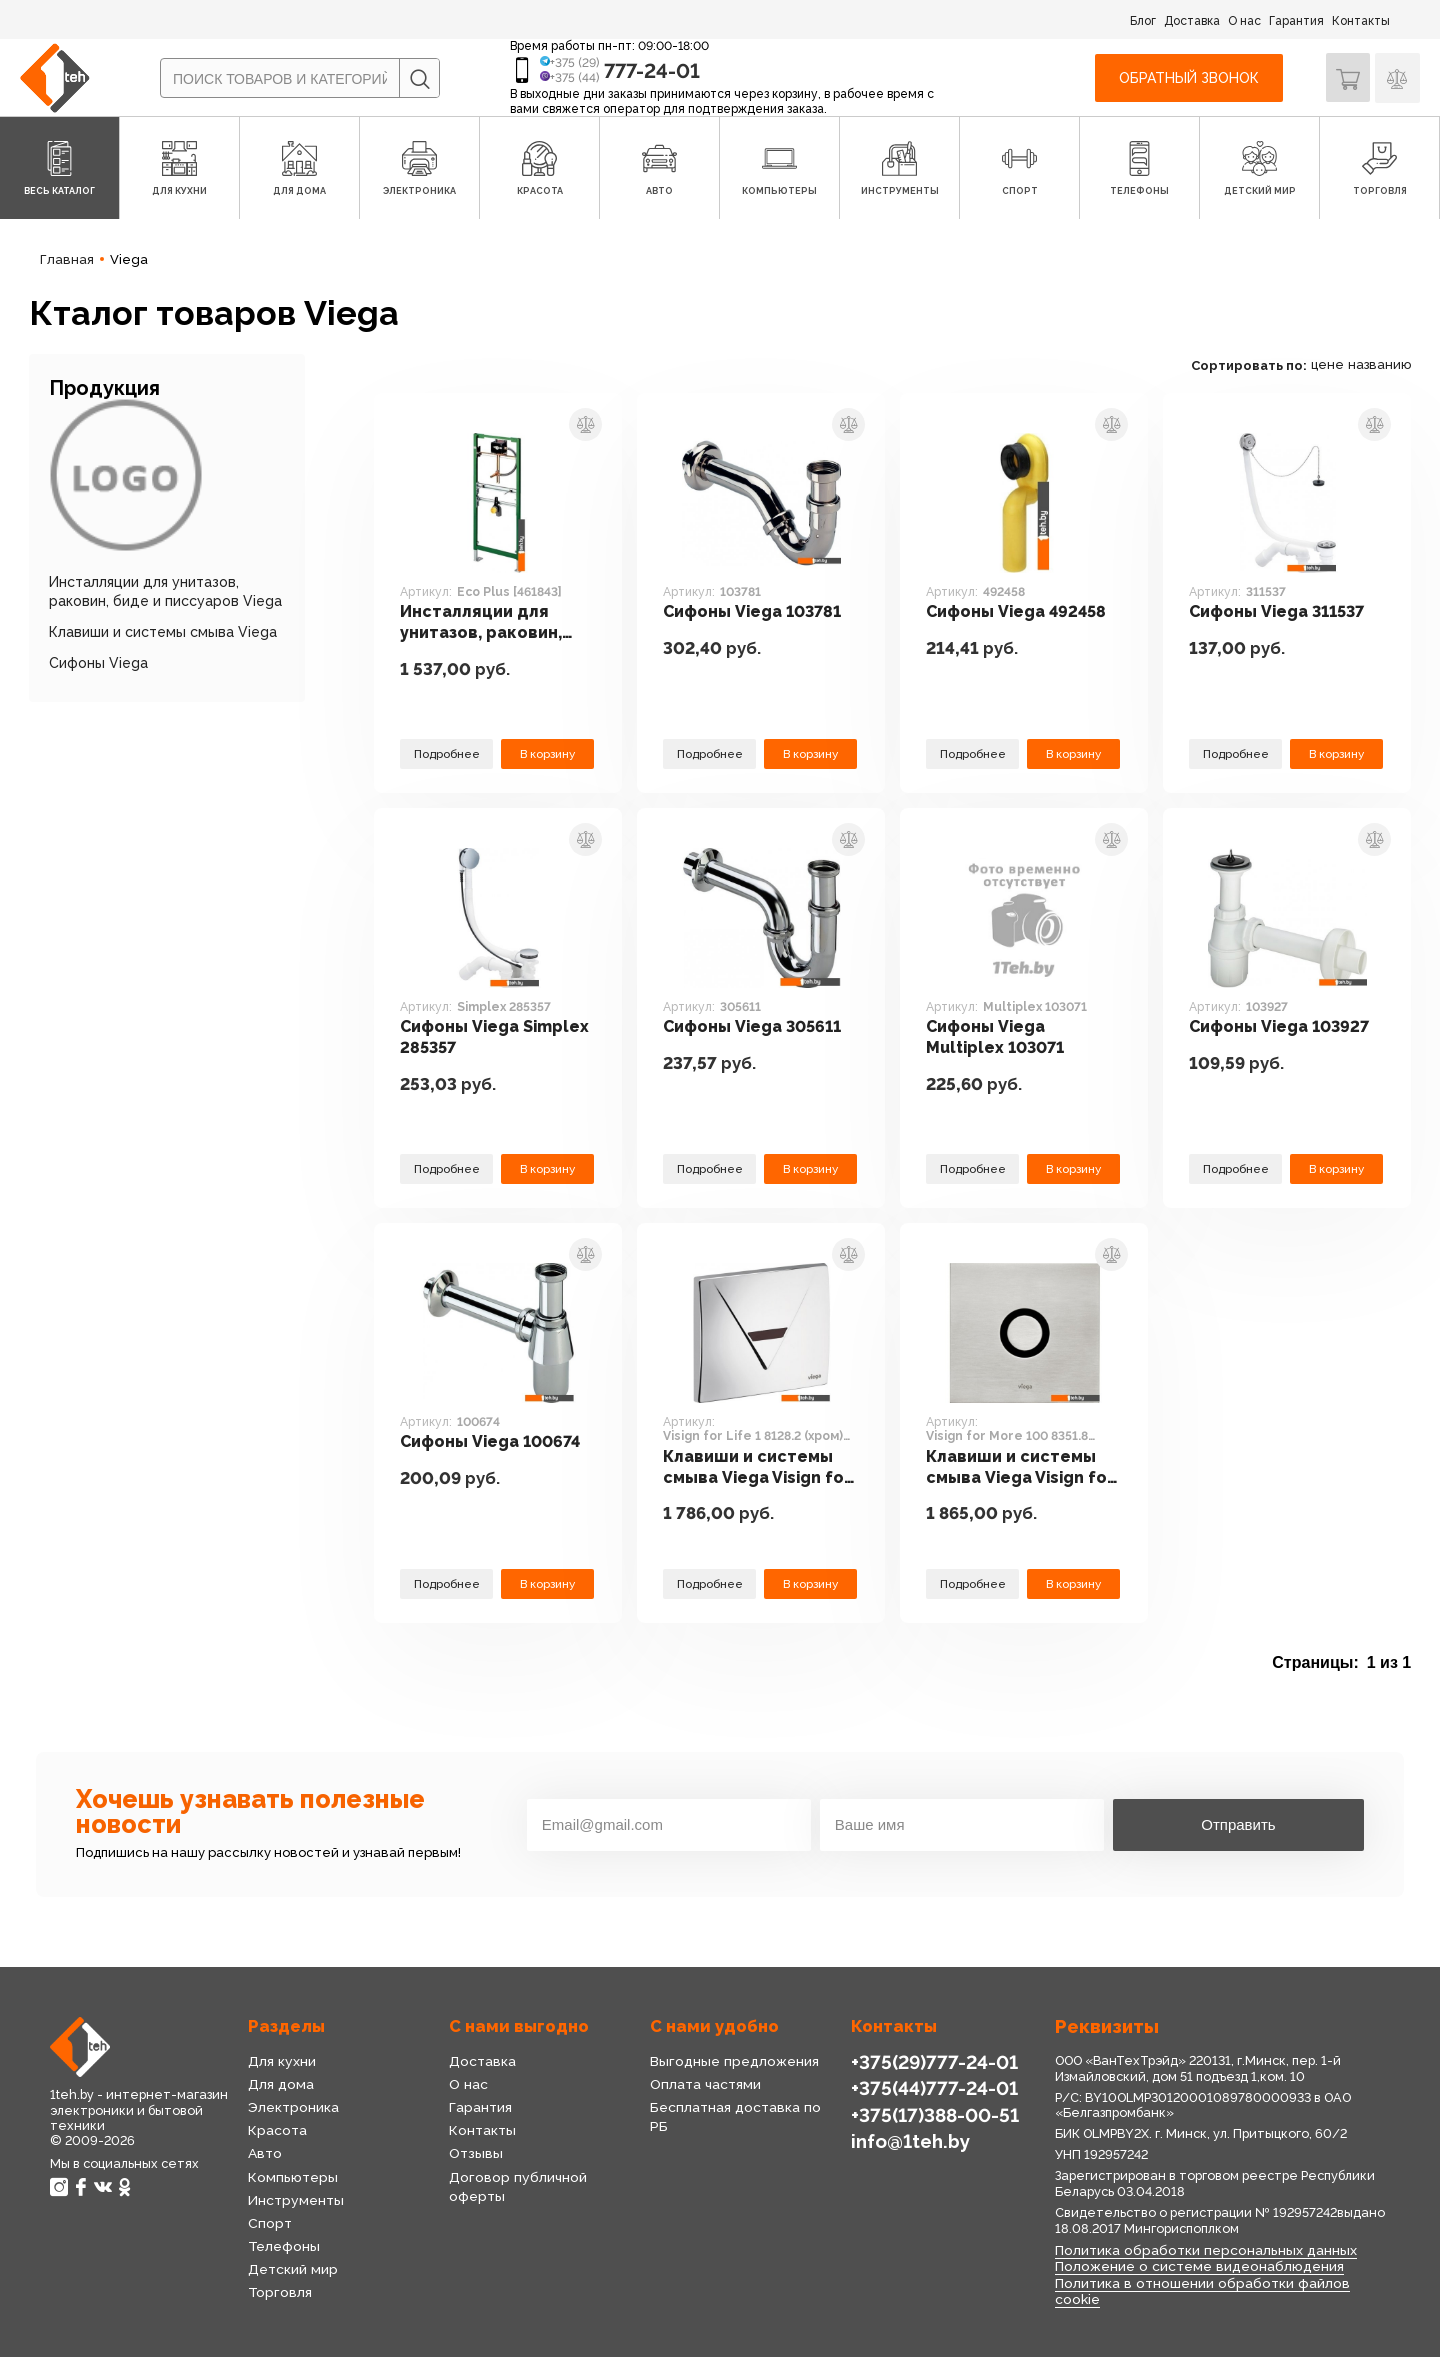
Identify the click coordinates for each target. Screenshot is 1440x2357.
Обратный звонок (1188, 78)
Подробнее (447, 753)
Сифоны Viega (98, 663)
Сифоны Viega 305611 (756, 1027)
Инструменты (295, 2200)
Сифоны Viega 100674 (494, 1442)
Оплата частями (705, 2084)
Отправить (1238, 1824)
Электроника (293, 2107)
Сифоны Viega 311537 (1281, 612)
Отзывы (475, 2153)
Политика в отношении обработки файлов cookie (1200, 2290)
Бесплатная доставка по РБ (745, 2107)
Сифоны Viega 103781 (756, 612)
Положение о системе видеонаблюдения (1198, 2266)
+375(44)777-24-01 (932, 2087)
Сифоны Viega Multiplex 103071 (999, 1037)
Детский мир (292, 2269)
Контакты (1361, 21)
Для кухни (281, 2061)
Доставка (1192, 21)
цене (1327, 364)
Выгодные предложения (732, 2061)
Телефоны (283, 2246)
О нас (1244, 21)
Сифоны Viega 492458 (1019, 612)
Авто (265, 2153)
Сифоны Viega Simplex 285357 (497, 1037)
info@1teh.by (910, 2140)
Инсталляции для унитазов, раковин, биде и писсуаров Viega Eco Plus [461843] (484, 623)
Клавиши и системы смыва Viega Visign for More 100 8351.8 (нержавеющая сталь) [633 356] (1023, 1468)
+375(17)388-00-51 (934, 2113)
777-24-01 (652, 71)
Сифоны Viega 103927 (1283, 1027)
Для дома (280, 2084)
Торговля (279, 2292)
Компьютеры (292, 2177)
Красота (277, 2130)
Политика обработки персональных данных (1203, 2250)
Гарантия (1296, 21)
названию (1379, 364)
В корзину (547, 753)
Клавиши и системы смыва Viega (163, 632)
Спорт (270, 2223)
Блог (1143, 21)
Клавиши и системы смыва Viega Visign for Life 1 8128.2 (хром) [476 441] (760, 1468)
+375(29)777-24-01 (932, 2061)
